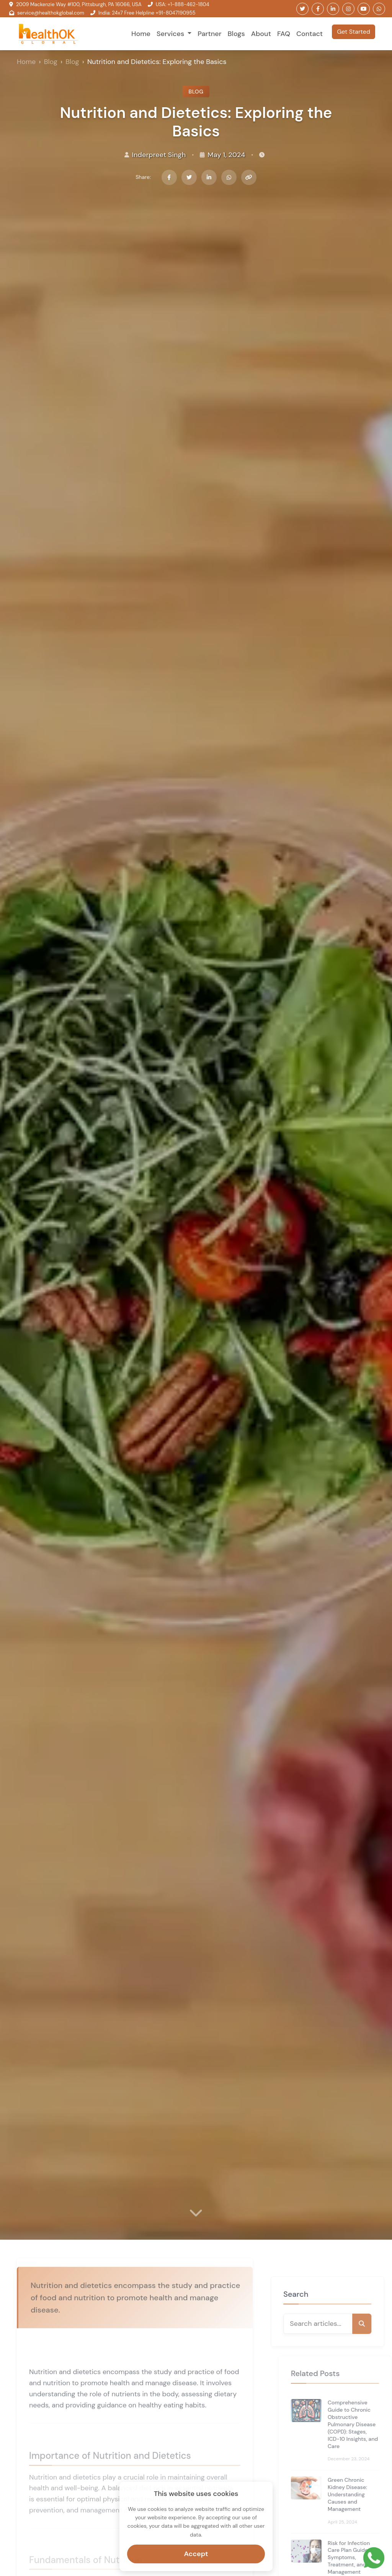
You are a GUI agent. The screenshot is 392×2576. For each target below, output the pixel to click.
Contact (309, 33)
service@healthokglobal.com (50, 13)
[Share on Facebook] (169, 177)
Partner (209, 33)
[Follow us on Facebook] (318, 9)
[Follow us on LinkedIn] (333, 9)
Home (140, 33)
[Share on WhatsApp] (229, 177)
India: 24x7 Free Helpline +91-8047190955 (146, 13)
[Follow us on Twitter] (302, 9)
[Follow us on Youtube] (364, 9)
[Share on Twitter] (189, 177)
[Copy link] (248, 177)
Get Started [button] (353, 32)
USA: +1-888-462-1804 (182, 4)
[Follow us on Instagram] (348, 9)
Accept (196, 2551)
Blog (50, 61)
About (261, 33)
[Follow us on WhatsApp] (379, 9)
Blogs (236, 33)
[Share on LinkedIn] (209, 177)
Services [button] (171, 33)
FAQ (283, 33)
